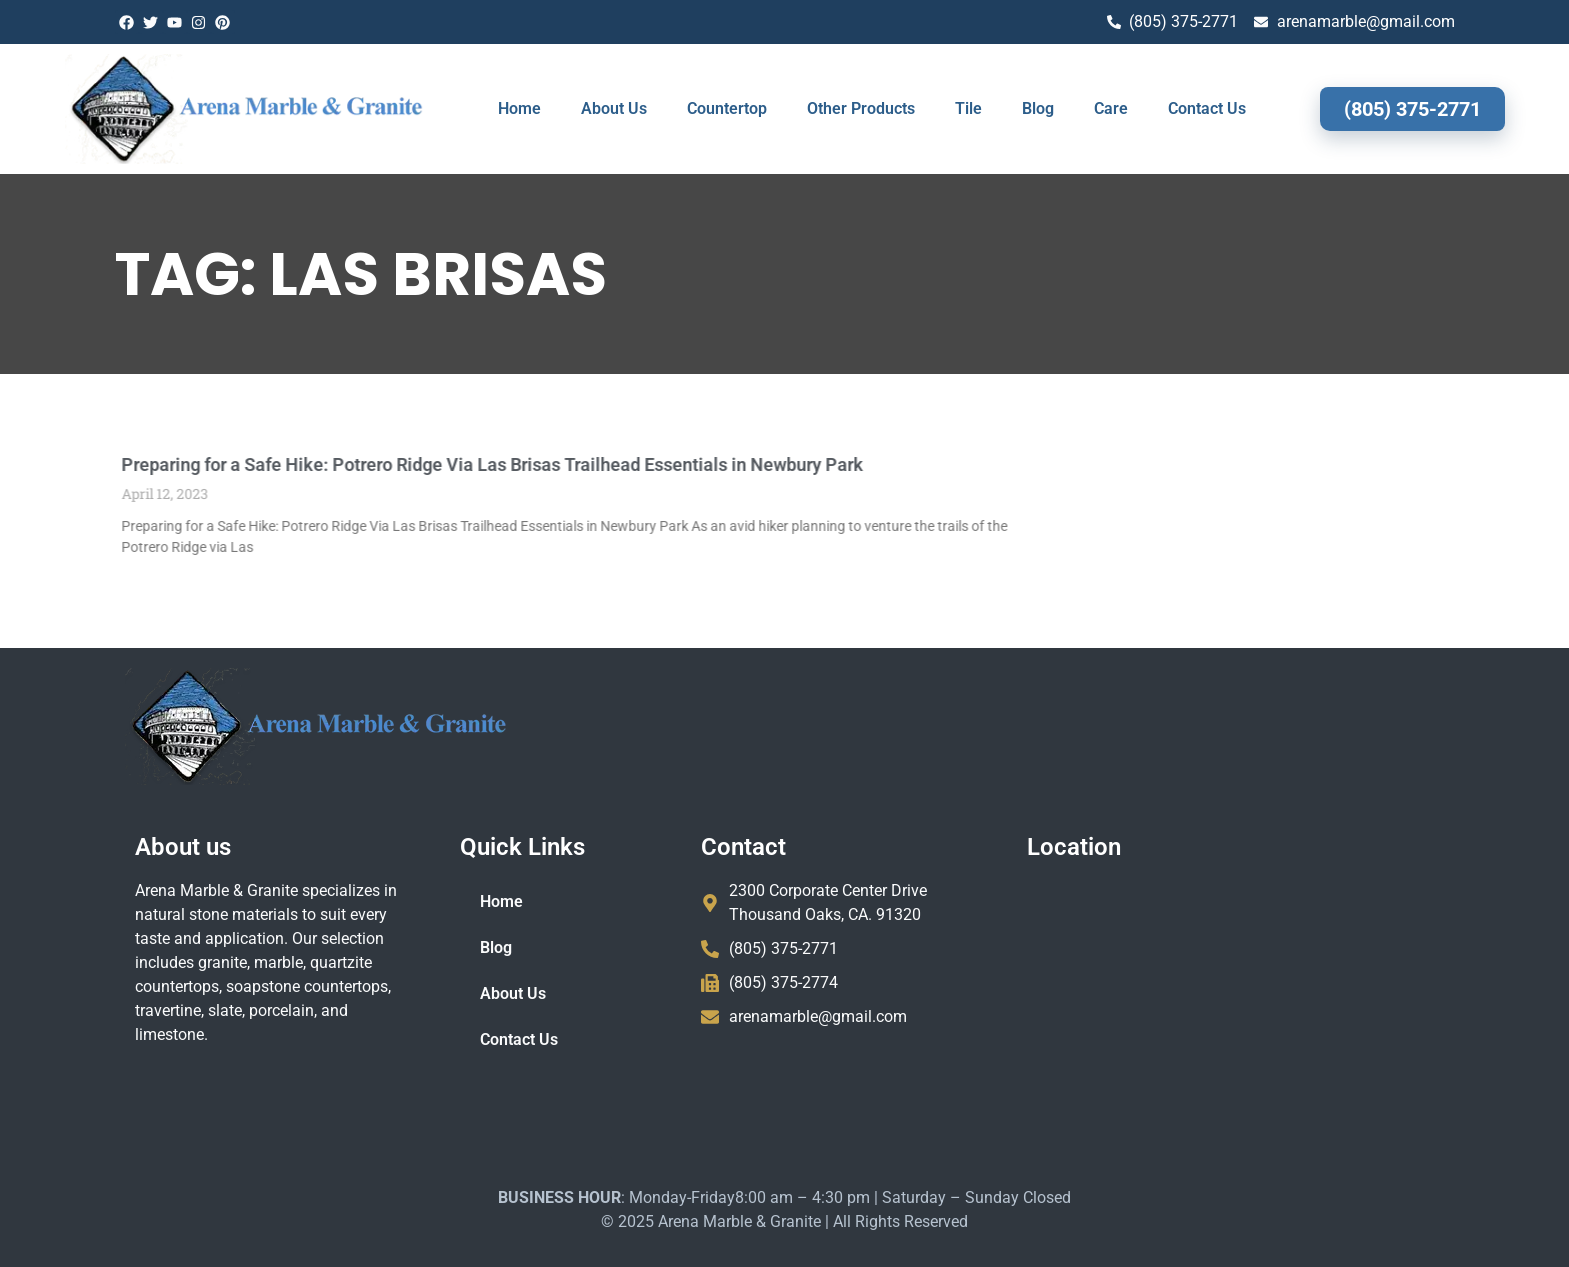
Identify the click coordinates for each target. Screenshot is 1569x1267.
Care (1111, 108)
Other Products (861, 108)
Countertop (727, 108)
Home (519, 108)
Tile (968, 108)
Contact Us (1207, 108)
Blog (1038, 108)
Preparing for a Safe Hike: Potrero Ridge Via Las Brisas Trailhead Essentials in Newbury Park (397, 464)
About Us (614, 108)
